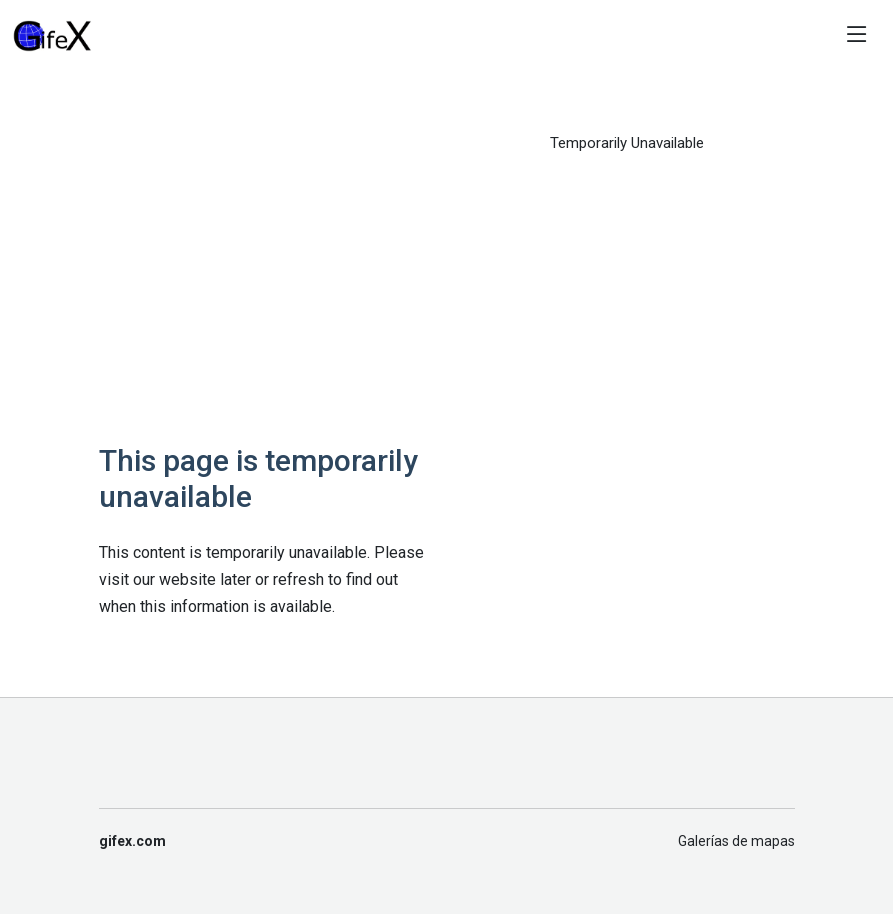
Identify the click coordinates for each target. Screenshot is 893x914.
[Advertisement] (267, 272)
